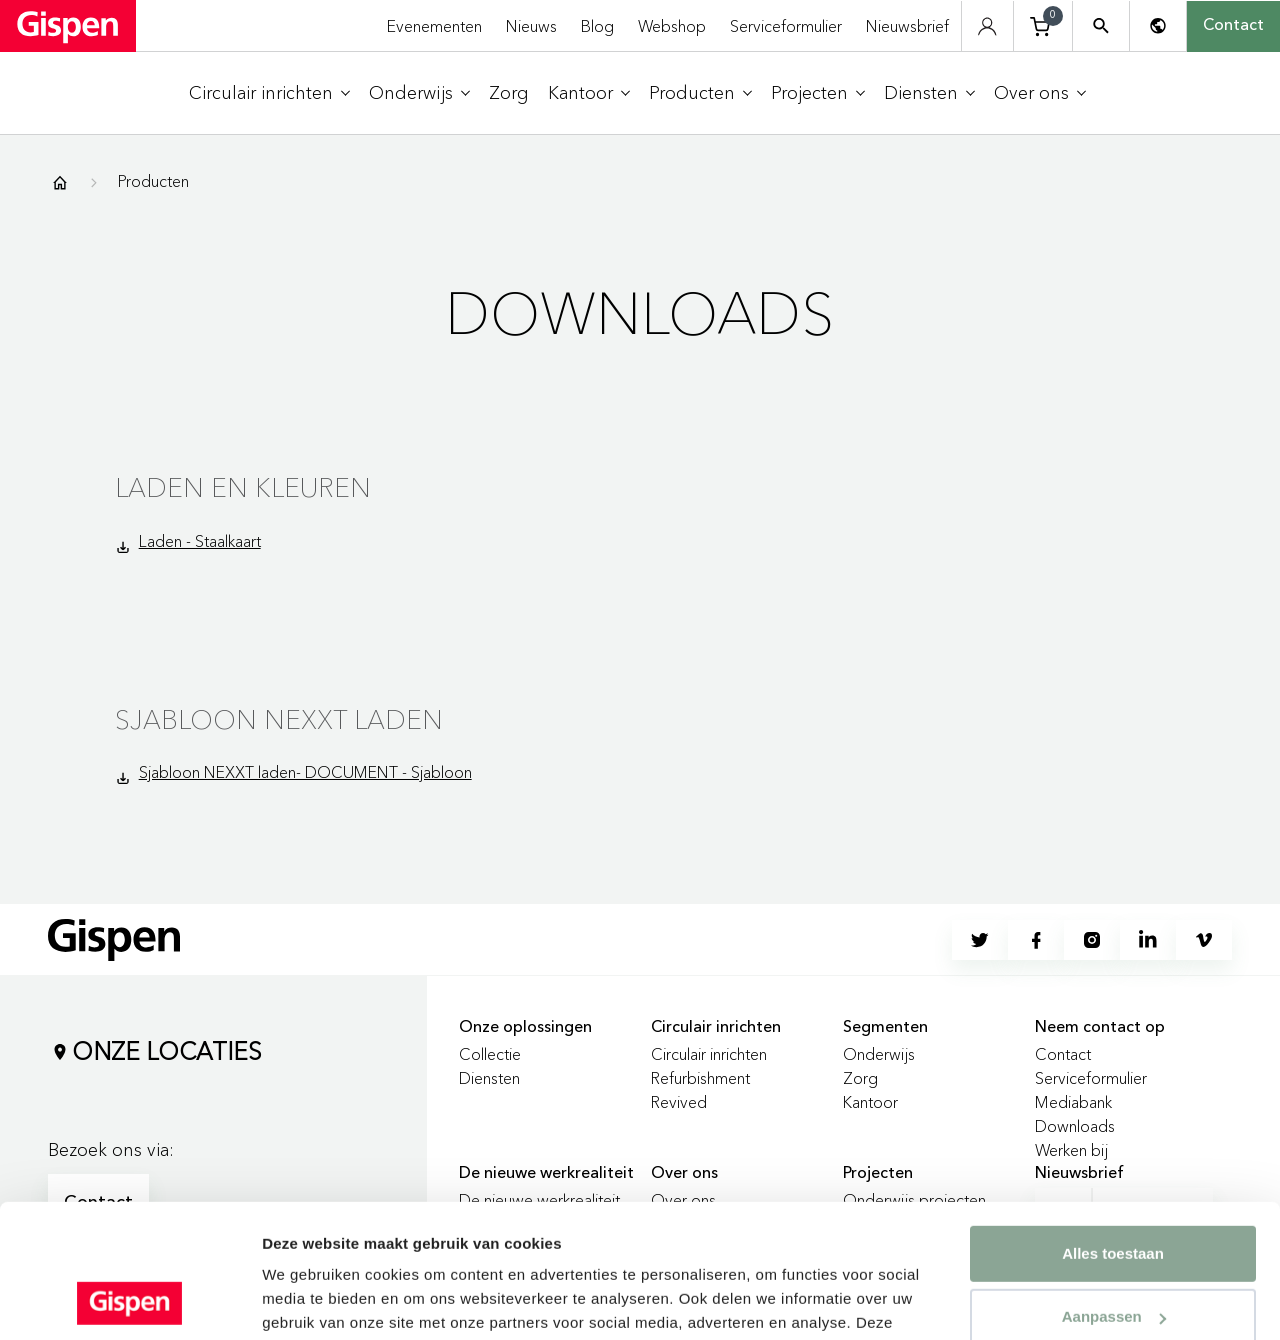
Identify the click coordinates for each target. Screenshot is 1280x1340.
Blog (597, 26)
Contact (1233, 26)
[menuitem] (269, 93)
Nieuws (531, 26)
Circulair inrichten (709, 1054)
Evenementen (434, 26)
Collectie (490, 1054)
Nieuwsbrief (907, 26)
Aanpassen (1114, 1191)
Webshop (672, 26)
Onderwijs (879, 1054)
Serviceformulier (786, 26)
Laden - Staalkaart (200, 541)
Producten (153, 181)
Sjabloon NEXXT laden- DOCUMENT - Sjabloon (305, 772)
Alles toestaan (1113, 1128)
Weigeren (1112, 1254)
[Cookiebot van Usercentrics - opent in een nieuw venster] (129, 1301)
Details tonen (309, 1300)
